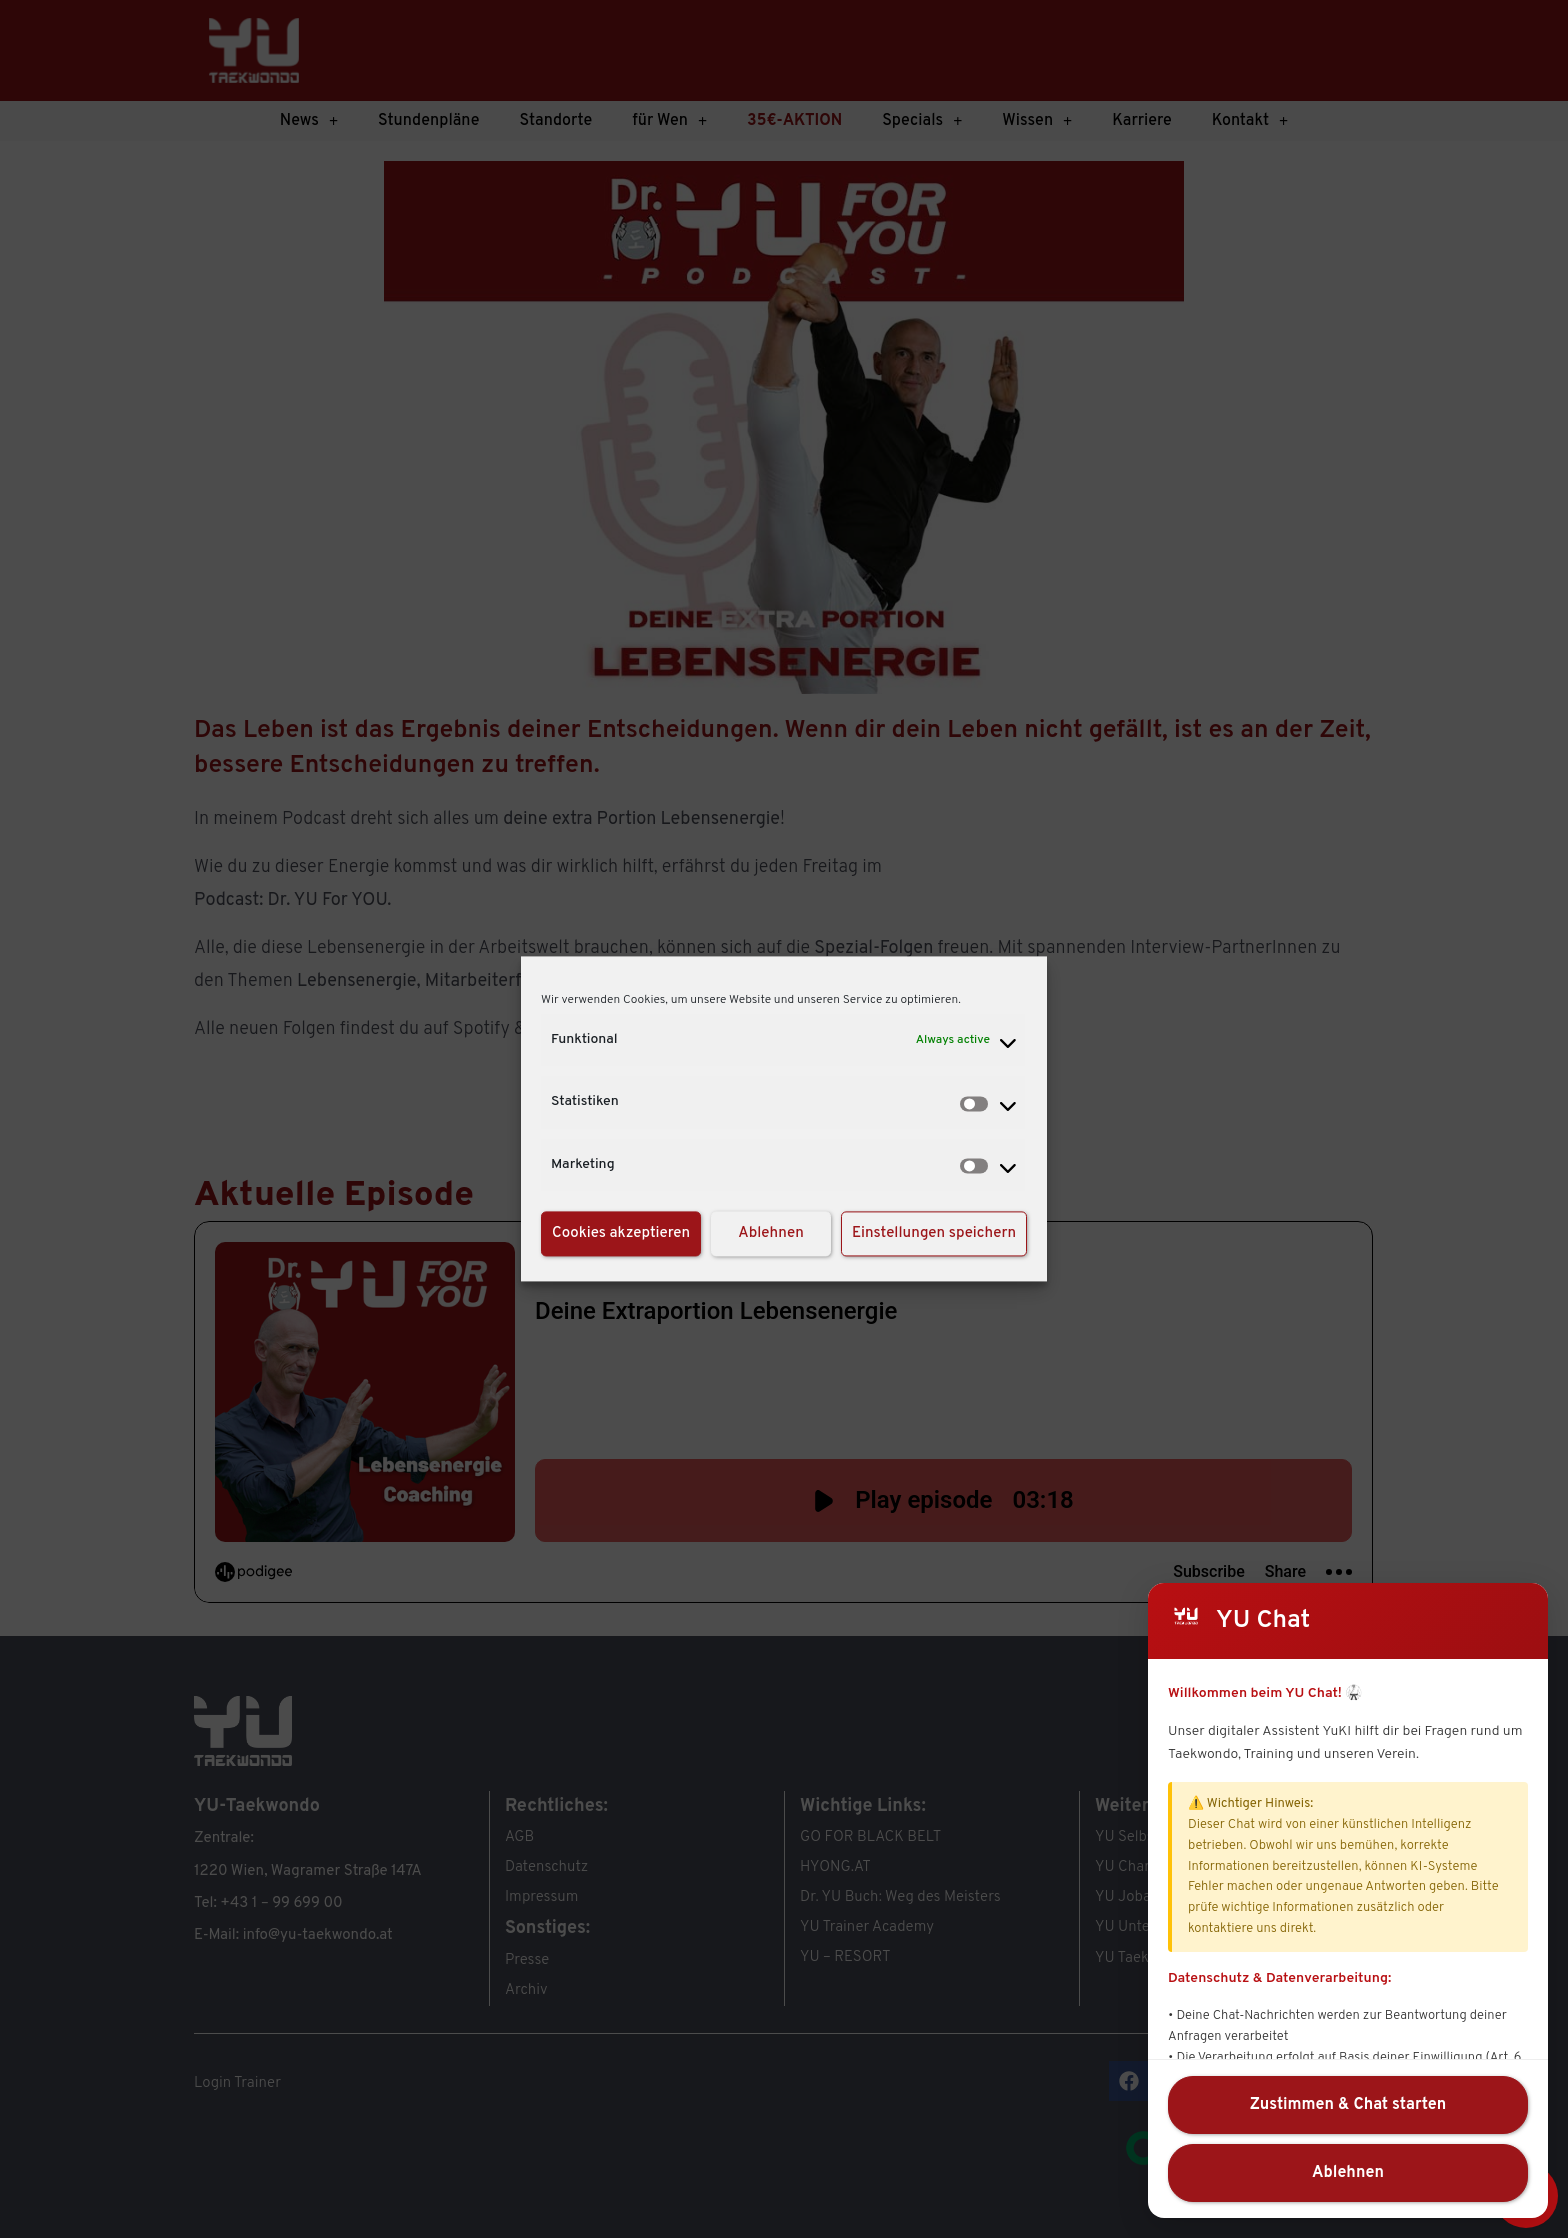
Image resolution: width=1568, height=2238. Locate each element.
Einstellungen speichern (934, 1233)
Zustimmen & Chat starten (1348, 2105)
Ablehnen (771, 1233)
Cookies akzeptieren (621, 1233)
